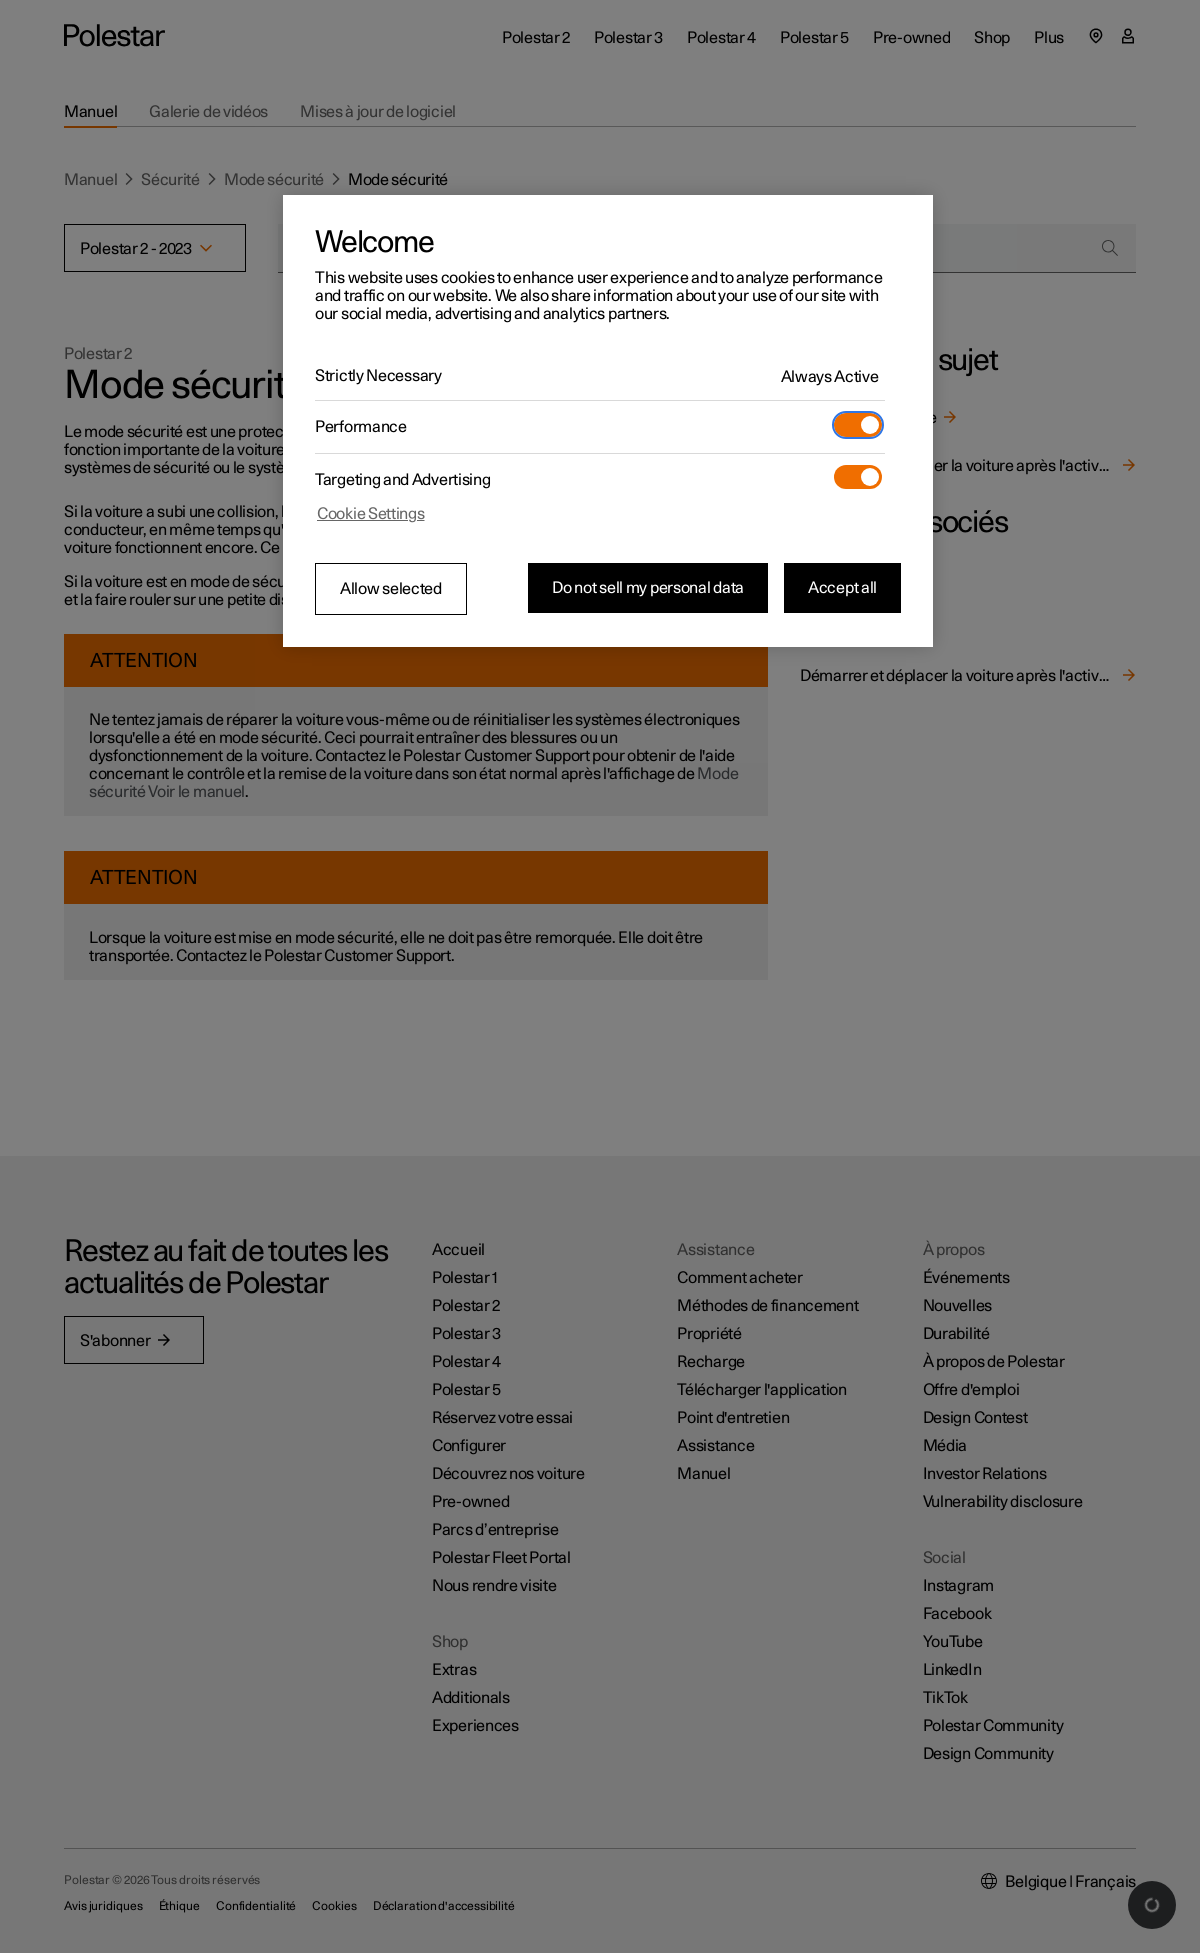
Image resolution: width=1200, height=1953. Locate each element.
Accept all (842, 588)
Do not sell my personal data (648, 588)
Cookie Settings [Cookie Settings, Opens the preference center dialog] (371, 514)
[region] (608, 421)
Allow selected (391, 589)
